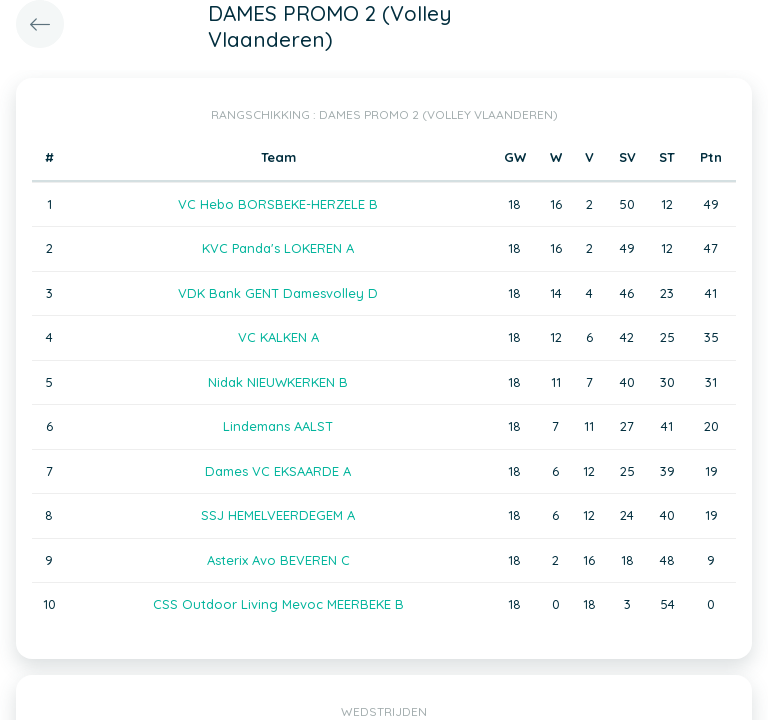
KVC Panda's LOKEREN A (278, 248)
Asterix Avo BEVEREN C (278, 560)
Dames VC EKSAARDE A (278, 471)
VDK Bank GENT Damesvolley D (278, 293)
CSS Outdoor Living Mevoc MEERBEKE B (278, 604)
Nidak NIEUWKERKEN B (278, 382)
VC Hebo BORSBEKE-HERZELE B (278, 204)
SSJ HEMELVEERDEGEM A (278, 515)
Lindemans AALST (278, 426)
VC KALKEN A (278, 337)
